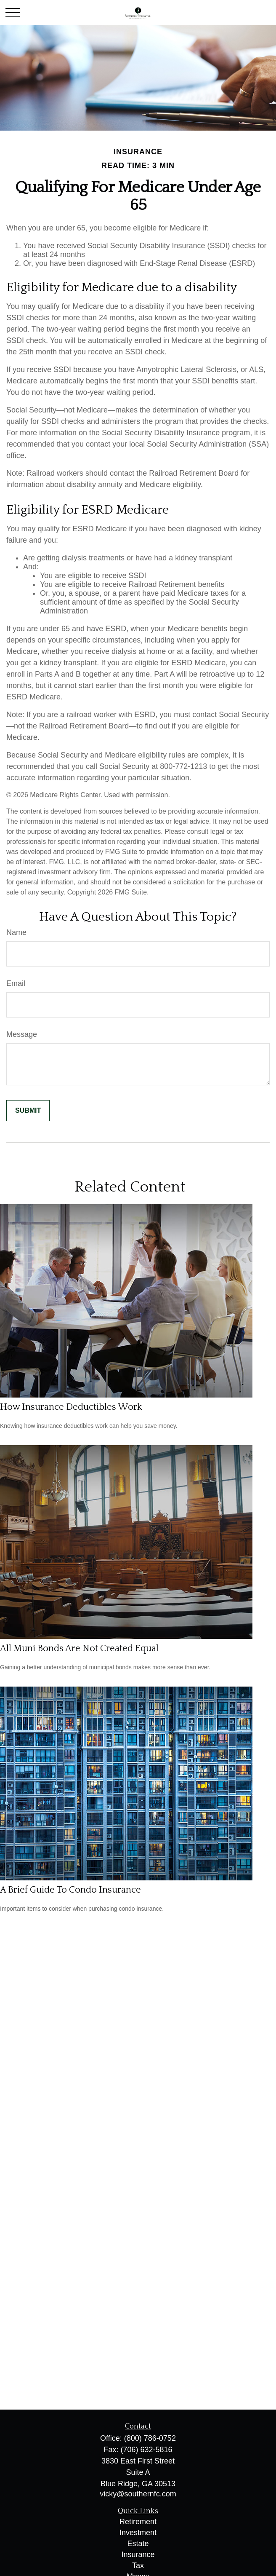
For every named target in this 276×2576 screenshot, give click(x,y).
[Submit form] (28, 1110)
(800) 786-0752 (150, 2438)
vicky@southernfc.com (138, 2494)
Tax (138, 2565)
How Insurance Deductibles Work (71, 1407)
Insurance (137, 2554)
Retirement (138, 2521)
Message (21, 1034)
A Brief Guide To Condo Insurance (70, 1890)
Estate (138, 2543)
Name (16, 932)
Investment (138, 2532)
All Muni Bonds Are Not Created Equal (79, 1648)
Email (15, 983)
